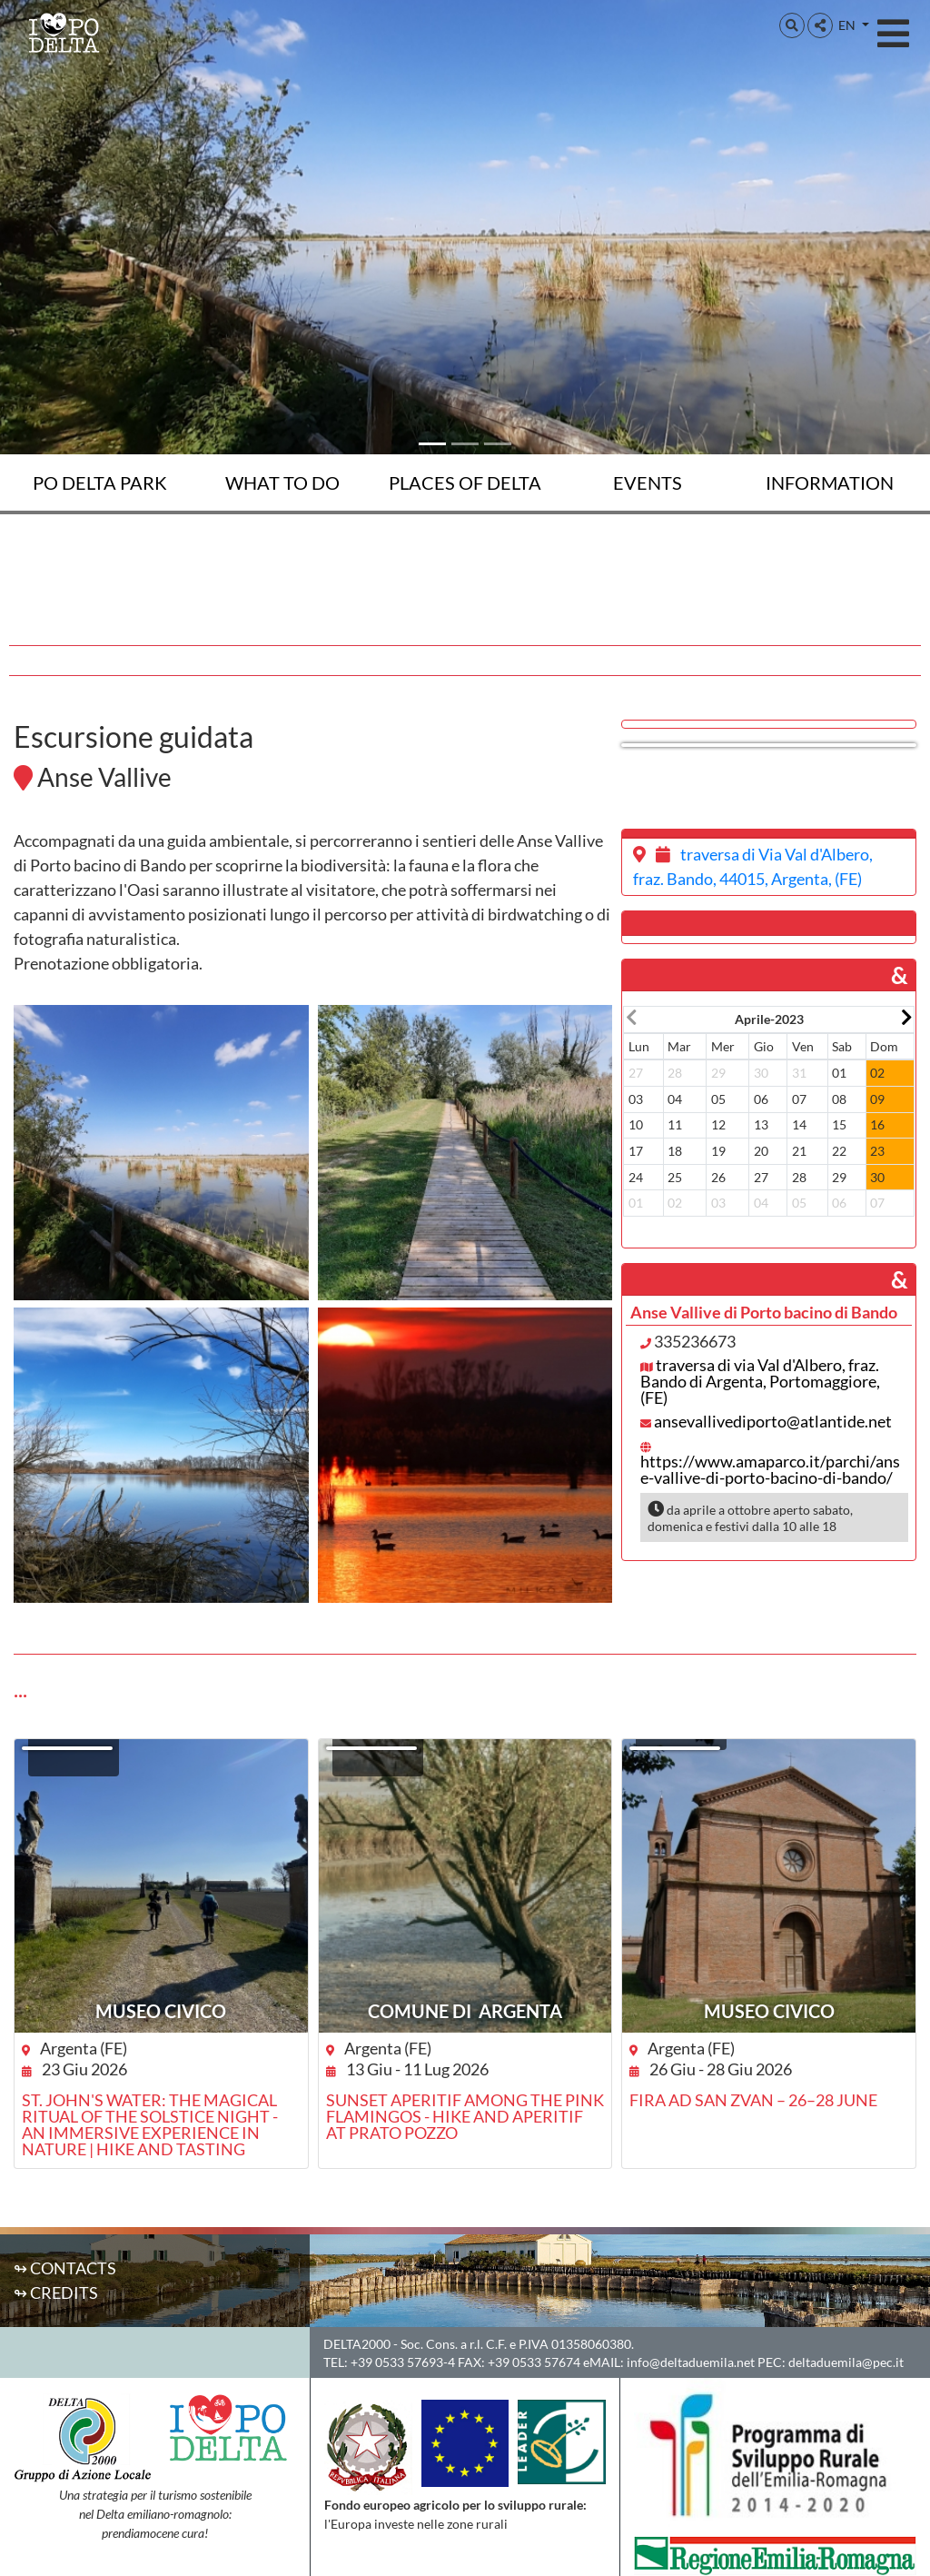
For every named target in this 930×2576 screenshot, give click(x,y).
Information (830, 482)
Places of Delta (465, 482)
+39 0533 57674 (534, 2362)
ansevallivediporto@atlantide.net (773, 1421)
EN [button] (848, 25)
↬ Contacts (65, 2268)
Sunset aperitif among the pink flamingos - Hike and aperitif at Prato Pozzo (465, 2116)
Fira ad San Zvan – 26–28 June (753, 2100)
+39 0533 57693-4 (403, 2362)
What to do (282, 482)
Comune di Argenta (465, 2011)
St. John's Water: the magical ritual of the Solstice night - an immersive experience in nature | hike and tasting (150, 2124)
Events (647, 482)
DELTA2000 (357, 2344)
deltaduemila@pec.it (846, 2362)
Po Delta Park (100, 482)
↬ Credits (56, 2292)
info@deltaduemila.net (691, 2362)
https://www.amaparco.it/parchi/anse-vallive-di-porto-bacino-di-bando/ (770, 1469)
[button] (792, 25)
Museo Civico (160, 2011)
